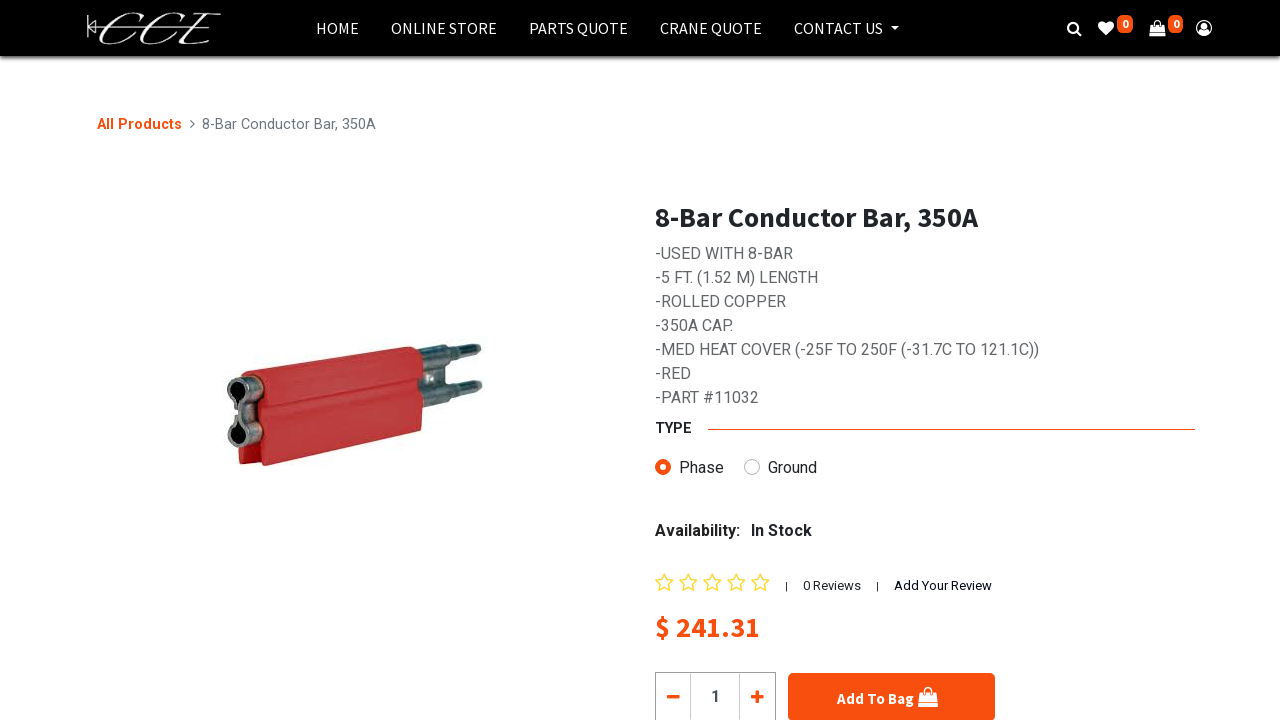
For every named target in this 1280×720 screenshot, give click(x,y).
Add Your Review (943, 585)
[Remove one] (673, 696)
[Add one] (756, 696)
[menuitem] (337, 28)
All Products (139, 124)
